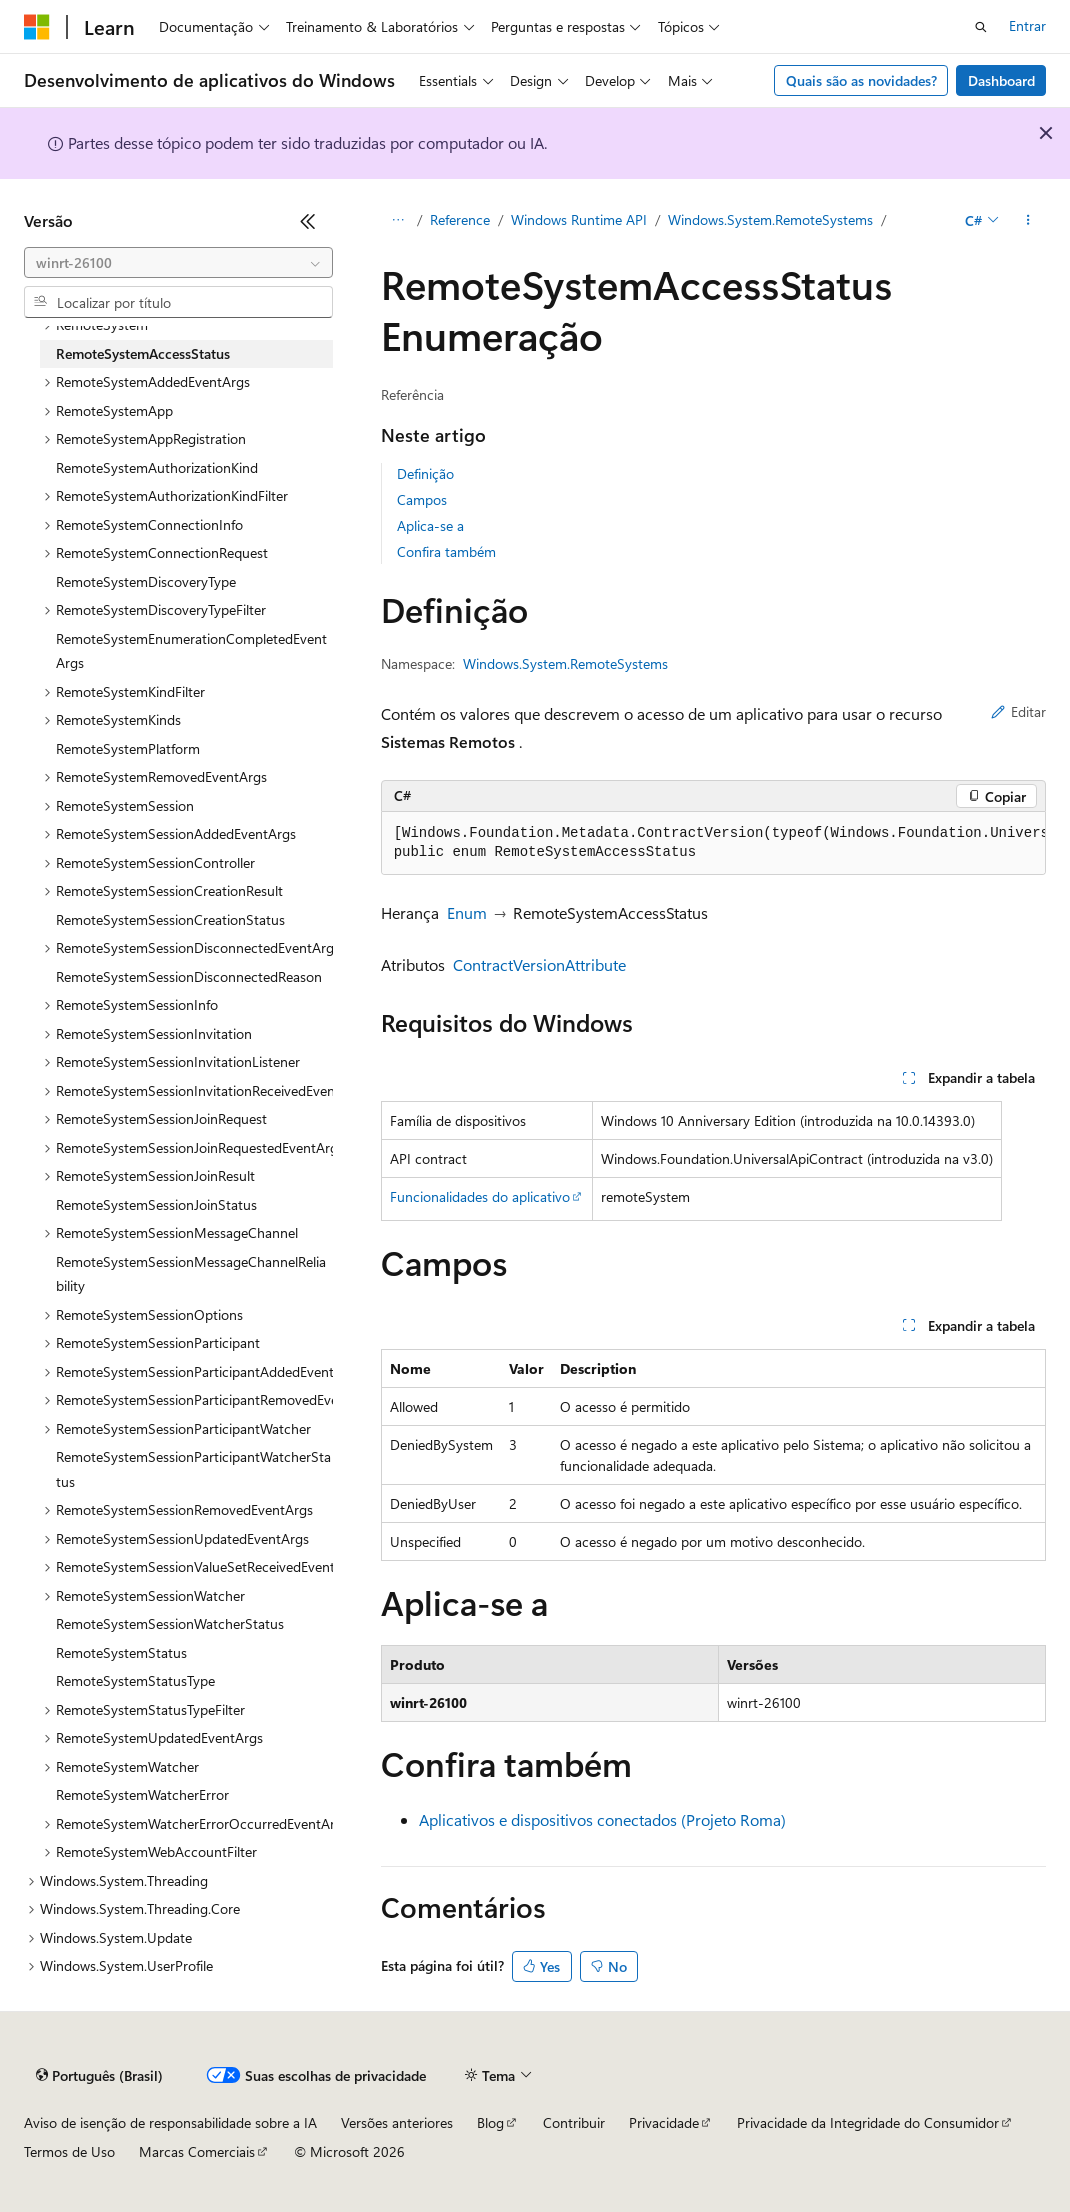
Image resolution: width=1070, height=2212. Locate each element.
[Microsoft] (37, 27)
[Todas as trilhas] (398, 221)
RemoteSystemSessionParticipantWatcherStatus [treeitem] (193, 1469)
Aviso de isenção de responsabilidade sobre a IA (170, 2122)
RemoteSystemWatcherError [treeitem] (142, 1794)
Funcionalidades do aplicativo (480, 1196)
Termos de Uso (69, 2151)
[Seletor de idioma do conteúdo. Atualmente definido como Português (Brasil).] (99, 2076)
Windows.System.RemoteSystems (770, 219)
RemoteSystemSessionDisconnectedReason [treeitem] (189, 976)
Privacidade (664, 2122)
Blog (490, 2122)
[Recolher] (308, 221)
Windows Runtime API (579, 219)
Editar (1018, 711)
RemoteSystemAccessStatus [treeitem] (143, 353)
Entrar (1027, 25)
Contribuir (574, 2122)
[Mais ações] (1028, 221)
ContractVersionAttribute (539, 964)
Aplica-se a (430, 525)
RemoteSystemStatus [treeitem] (121, 1652)
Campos (422, 499)
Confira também (446, 551)
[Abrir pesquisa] (981, 27)
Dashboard (1001, 80)
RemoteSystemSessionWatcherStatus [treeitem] (170, 1623)
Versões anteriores (397, 2122)
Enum (467, 912)
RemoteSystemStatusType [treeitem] (135, 1680)
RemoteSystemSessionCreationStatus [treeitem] (170, 919)
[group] (713, 843)
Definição (425, 473)
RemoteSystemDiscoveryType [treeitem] (146, 581)
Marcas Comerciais (197, 2151)
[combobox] (178, 263)
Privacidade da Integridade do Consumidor (868, 2122)
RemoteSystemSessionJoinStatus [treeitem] (156, 1204)
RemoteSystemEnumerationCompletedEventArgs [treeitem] (191, 651)
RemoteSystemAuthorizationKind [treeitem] (157, 467)
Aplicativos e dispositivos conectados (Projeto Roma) (602, 1819)
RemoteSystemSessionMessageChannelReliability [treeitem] (191, 1274)
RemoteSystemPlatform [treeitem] (128, 748)
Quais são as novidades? (861, 80)
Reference (460, 219)
